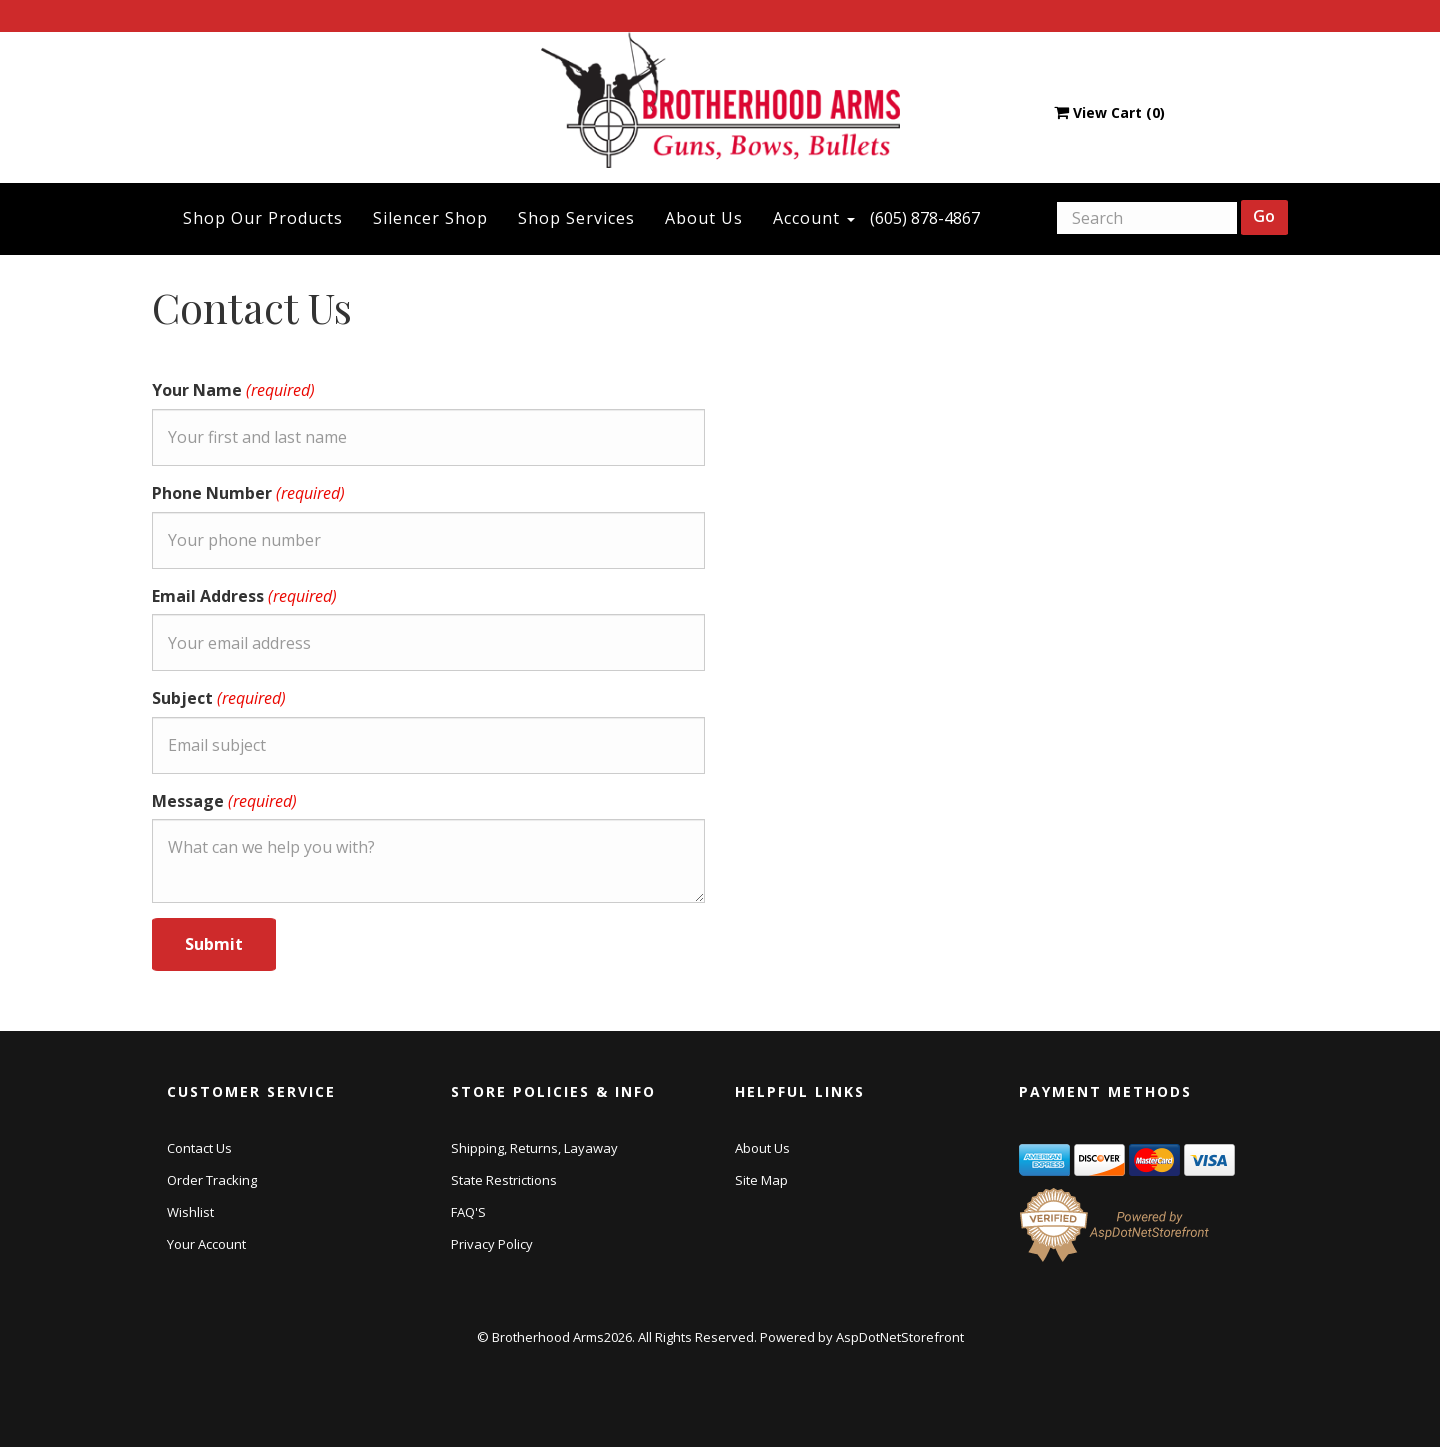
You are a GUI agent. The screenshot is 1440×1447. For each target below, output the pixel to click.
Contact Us (199, 1148)
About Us (704, 218)
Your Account (206, 1244)
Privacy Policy (492, 1244)
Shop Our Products (263, 218)
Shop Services (576, 218)
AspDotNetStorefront (900, 1337)
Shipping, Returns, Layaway (534, 1148)
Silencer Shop (430, 218)
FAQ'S (468, 1212)
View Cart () (1109, 112)
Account (814, 218)
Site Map (761, 1180)
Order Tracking (212, 1180)
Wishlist (190, 1212)
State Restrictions (504, 1180)
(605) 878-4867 (925, 218)
